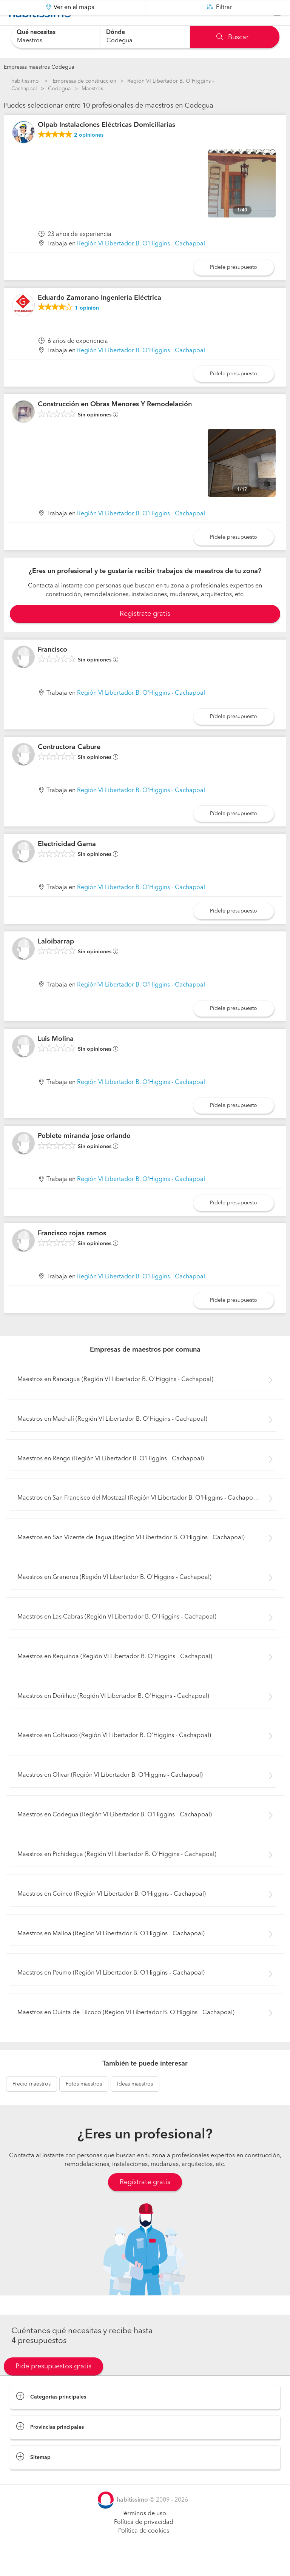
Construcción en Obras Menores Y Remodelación (115, 423)
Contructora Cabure (69, 765)
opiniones (88, 154)
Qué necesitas (36, 32)
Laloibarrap (56, 960)
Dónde (115, 32)
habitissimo (25, 81)
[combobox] (55, 36)
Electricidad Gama (67, 863)
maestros (31, 2103)
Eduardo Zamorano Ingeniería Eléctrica (99, 316)
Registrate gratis (145, 632)
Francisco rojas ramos (72, 1252)
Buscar (232, 37)
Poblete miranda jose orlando (84, 1155)
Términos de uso (143, 2533)
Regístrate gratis (145, 2201)
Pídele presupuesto (233, 286)
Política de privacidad (143, 2541)
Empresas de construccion (84, 81)
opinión (87, 327)
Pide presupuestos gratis (53, 2385)
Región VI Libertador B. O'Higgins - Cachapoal (141, 263)
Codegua (59, 88)
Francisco (52, 668)
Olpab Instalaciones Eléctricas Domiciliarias (106, 143)
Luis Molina (56, 1057)
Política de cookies (143, 2550)
